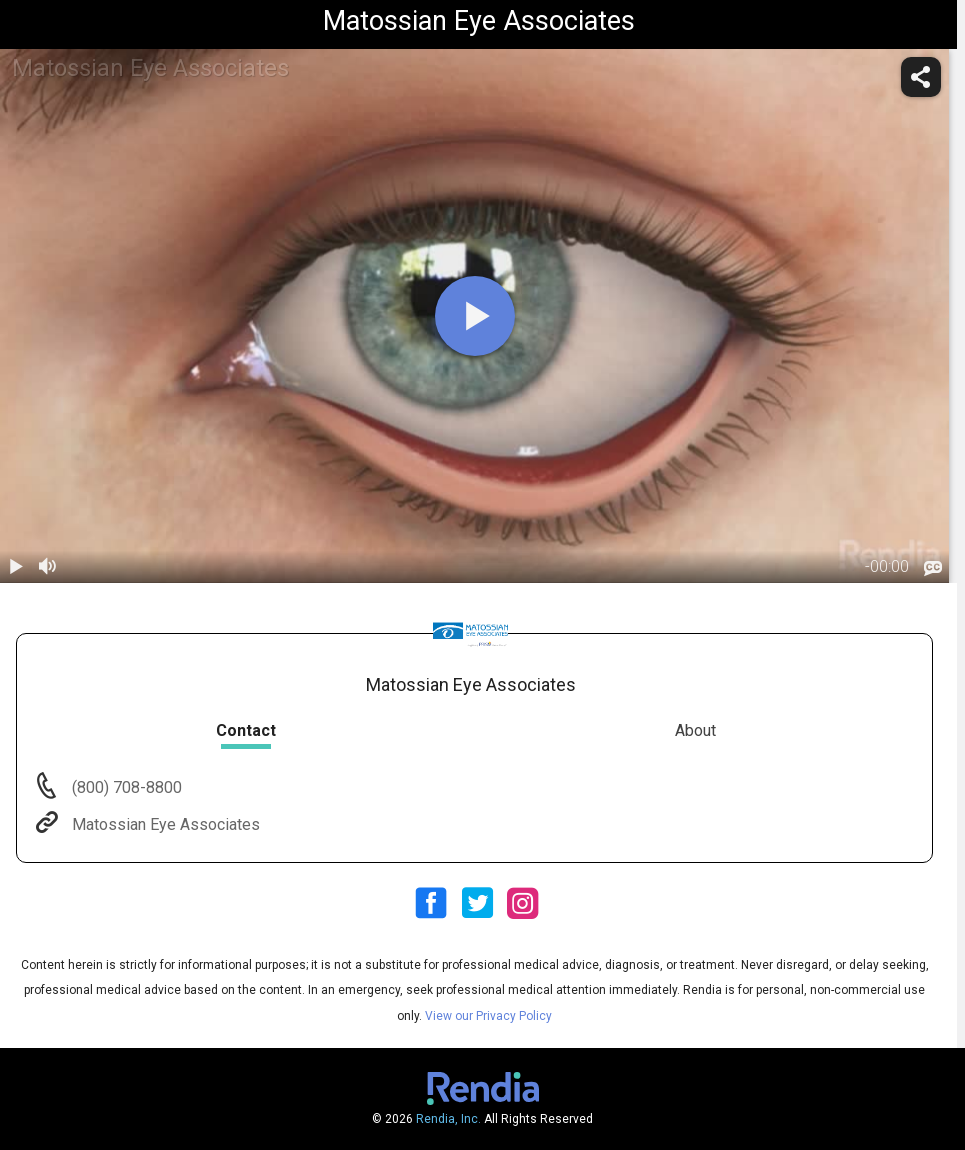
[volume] (48, 567)
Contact (246, 730)
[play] (475, 316)
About (695, 730)
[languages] (933, 568)
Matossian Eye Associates (164, 824)
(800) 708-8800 (125, 787)
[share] (921, 77)
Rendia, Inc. (448, 1119)
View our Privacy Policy (488, 1016)
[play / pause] (16, 567)
